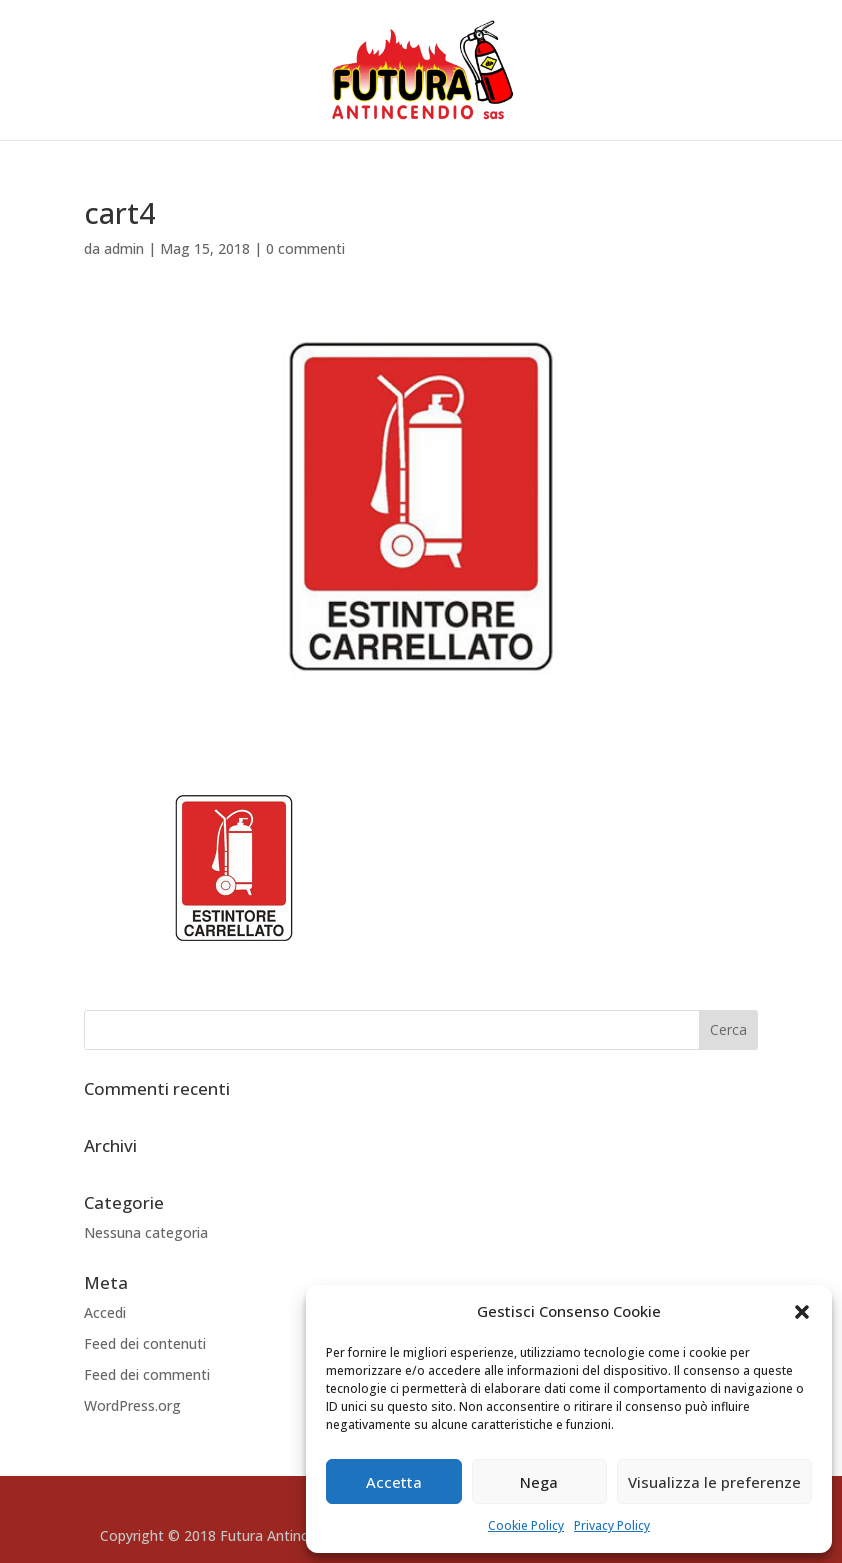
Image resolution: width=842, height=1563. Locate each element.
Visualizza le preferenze (714, 1482)
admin (124, 248)
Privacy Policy (612, 1525)
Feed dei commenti (147, 1374)
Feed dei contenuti (145, 1343)
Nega (539, 1482)
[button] (802, 1312)
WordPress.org (132, 1405)
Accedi (105, 1312)
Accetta (394, 1482)
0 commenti (305, 248)
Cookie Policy (526, 1525)
